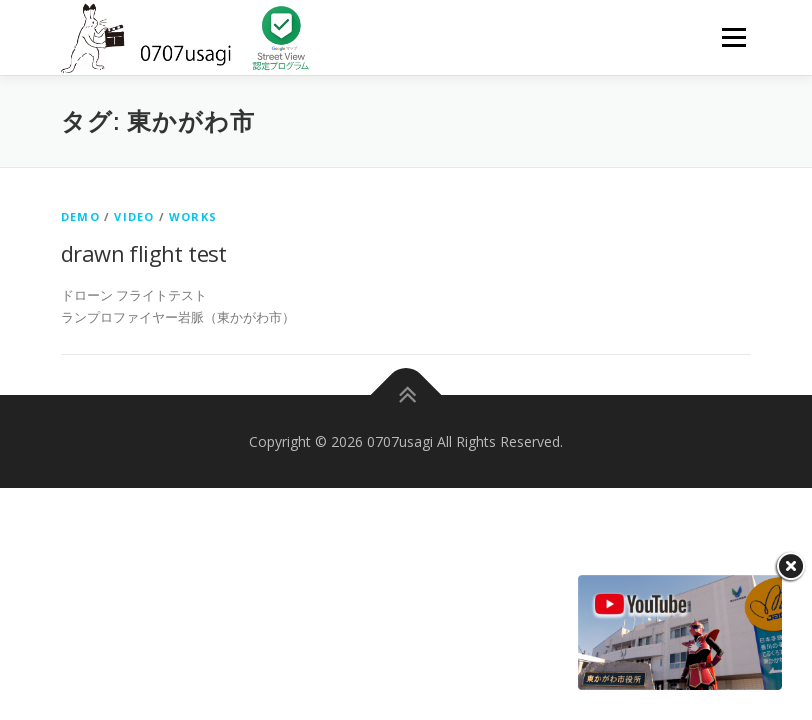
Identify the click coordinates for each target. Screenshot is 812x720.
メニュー (733, 37)
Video (134, 216)
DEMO (80, 216)
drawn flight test (144, 253)
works (193, 216)
